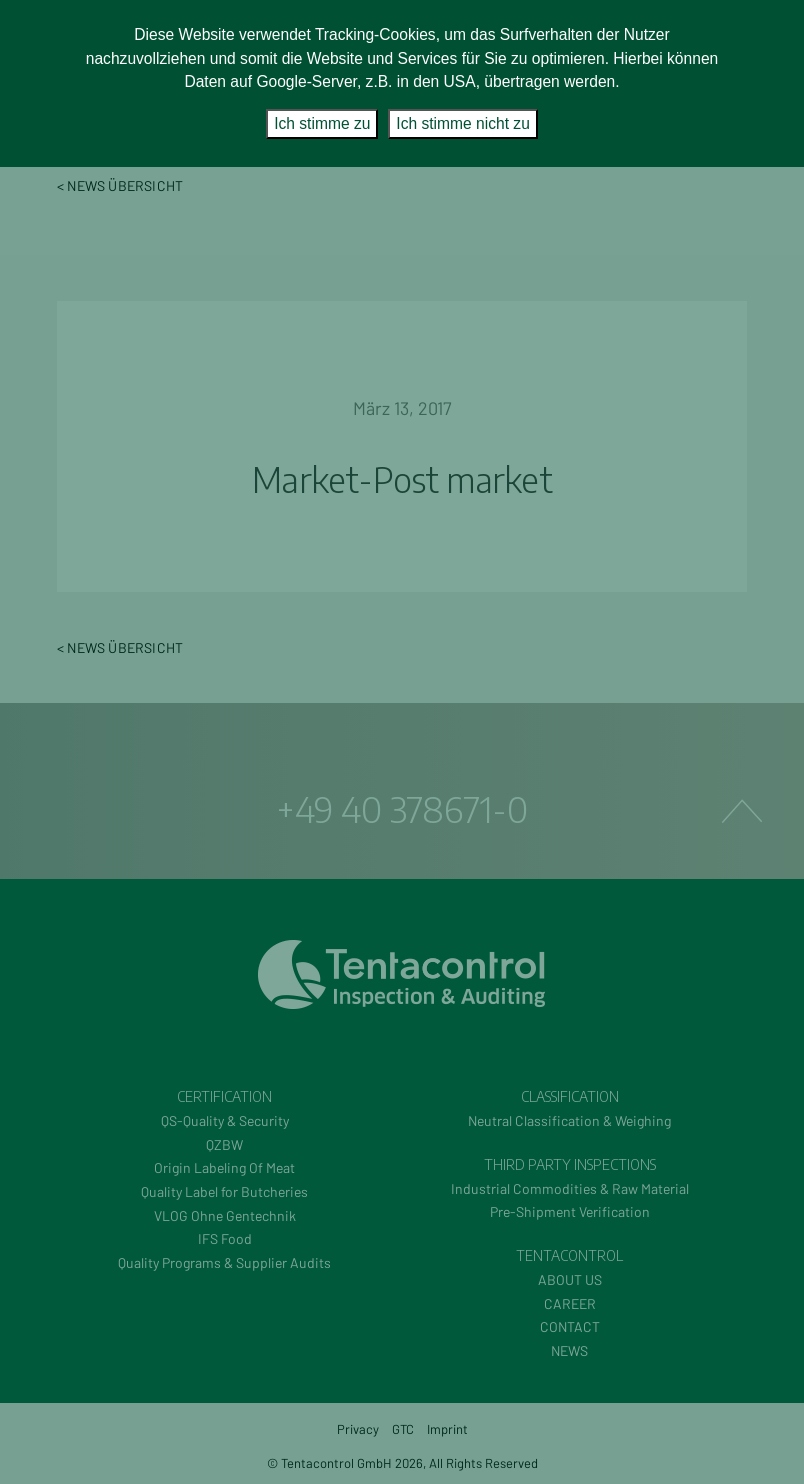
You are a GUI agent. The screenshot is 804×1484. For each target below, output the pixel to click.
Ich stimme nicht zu (462, 123)
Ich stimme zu (322, 123)
